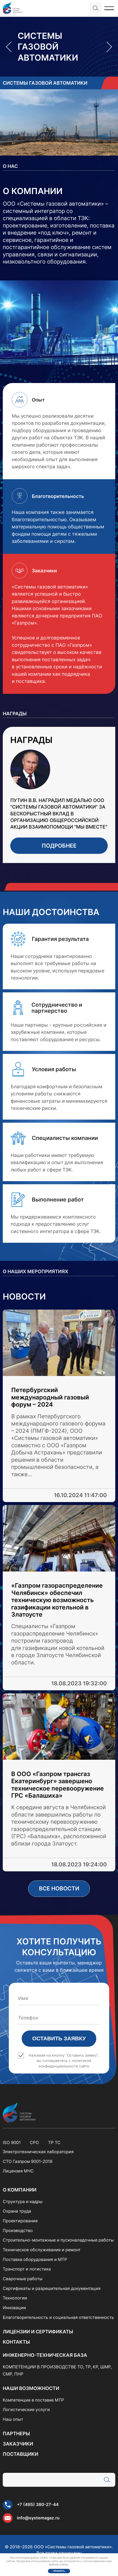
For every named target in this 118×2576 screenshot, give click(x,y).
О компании (19, 2190)
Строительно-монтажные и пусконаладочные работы (58, 2240)
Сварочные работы (22, 2278)
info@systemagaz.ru (38, 2517)
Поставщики (20, 2454)
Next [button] (109, 47)
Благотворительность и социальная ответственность (58, 2317)
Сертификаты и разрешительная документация (52, 2288)
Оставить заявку (59, 2038)
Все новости (59, 1888)
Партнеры (16, 2433)
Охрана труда (17, 2211)
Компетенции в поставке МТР (33, 2400)
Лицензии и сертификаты (38, 2331)
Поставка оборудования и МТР (35, 2259)
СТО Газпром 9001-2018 (27, 2161)
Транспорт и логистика (27, 2269)
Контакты (16, 2342)
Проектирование (20, 2220)
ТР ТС (54, 2142)
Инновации (14, 2307)
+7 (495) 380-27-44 (38, 2504)
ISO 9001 (12, 2142)
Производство (18, 2230)
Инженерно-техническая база (45, 2355)
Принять (59, 2571)
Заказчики (18, 2444)
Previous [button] (9, 47)
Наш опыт (13, 2419)
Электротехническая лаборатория (38, 2151)
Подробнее (59, 845)
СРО (34, 2142)
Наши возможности (31, 2388)
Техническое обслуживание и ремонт (42, 2249)
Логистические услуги (26, 2409)
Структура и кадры (22, 2201)
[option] (59, 46)
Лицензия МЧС (18, 2171)
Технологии (15, 2298)
